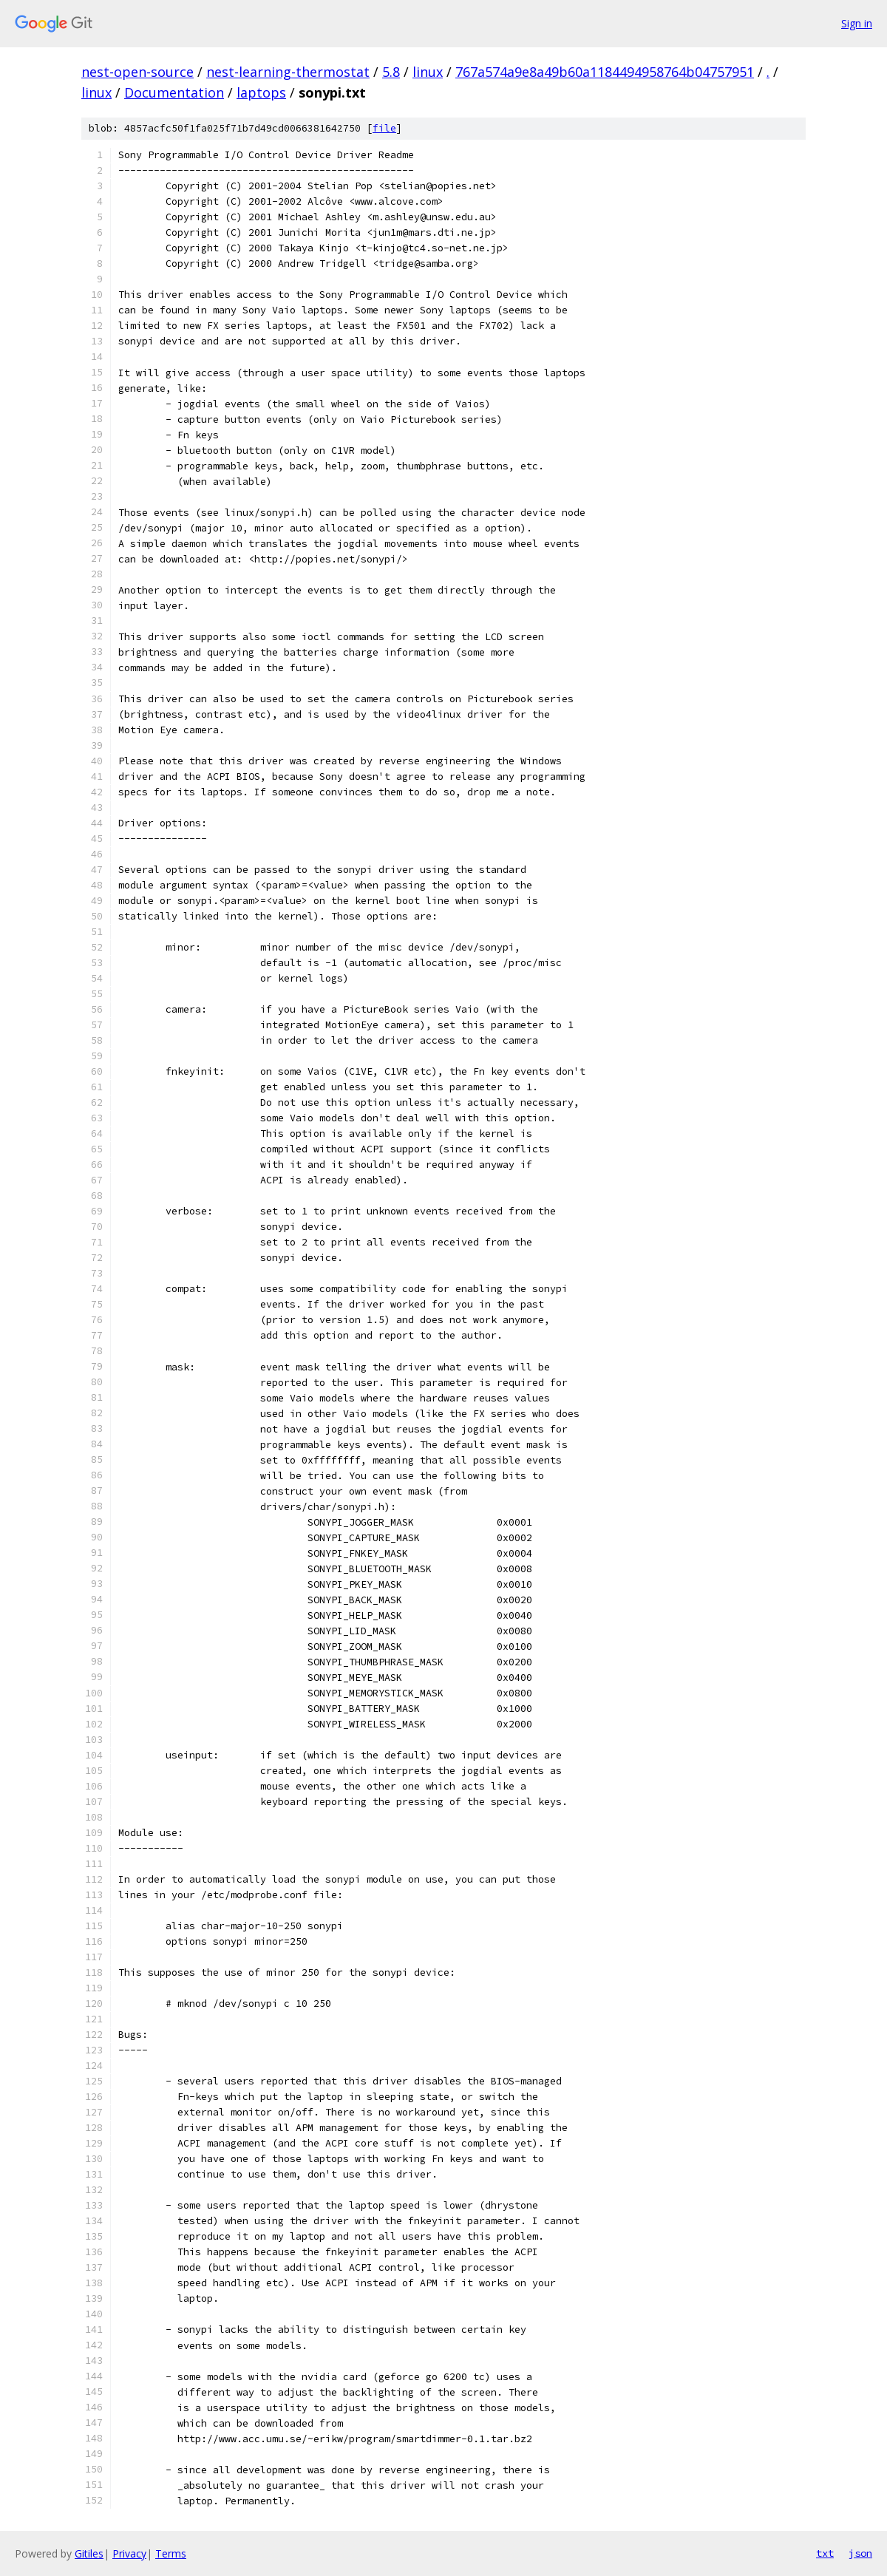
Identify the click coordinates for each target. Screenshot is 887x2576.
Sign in (856, 23)
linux (427, 72)
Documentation (174, 92)
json (860, 2553)
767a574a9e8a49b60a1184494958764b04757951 (604, 72)
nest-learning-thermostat (288, 72)
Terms (170, 2553)
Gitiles (89, 2553)
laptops (261, 92)
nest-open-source (137, 72)
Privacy (129, 2553)
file (384, 128)
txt (825, 2553)
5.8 (391, 72)
